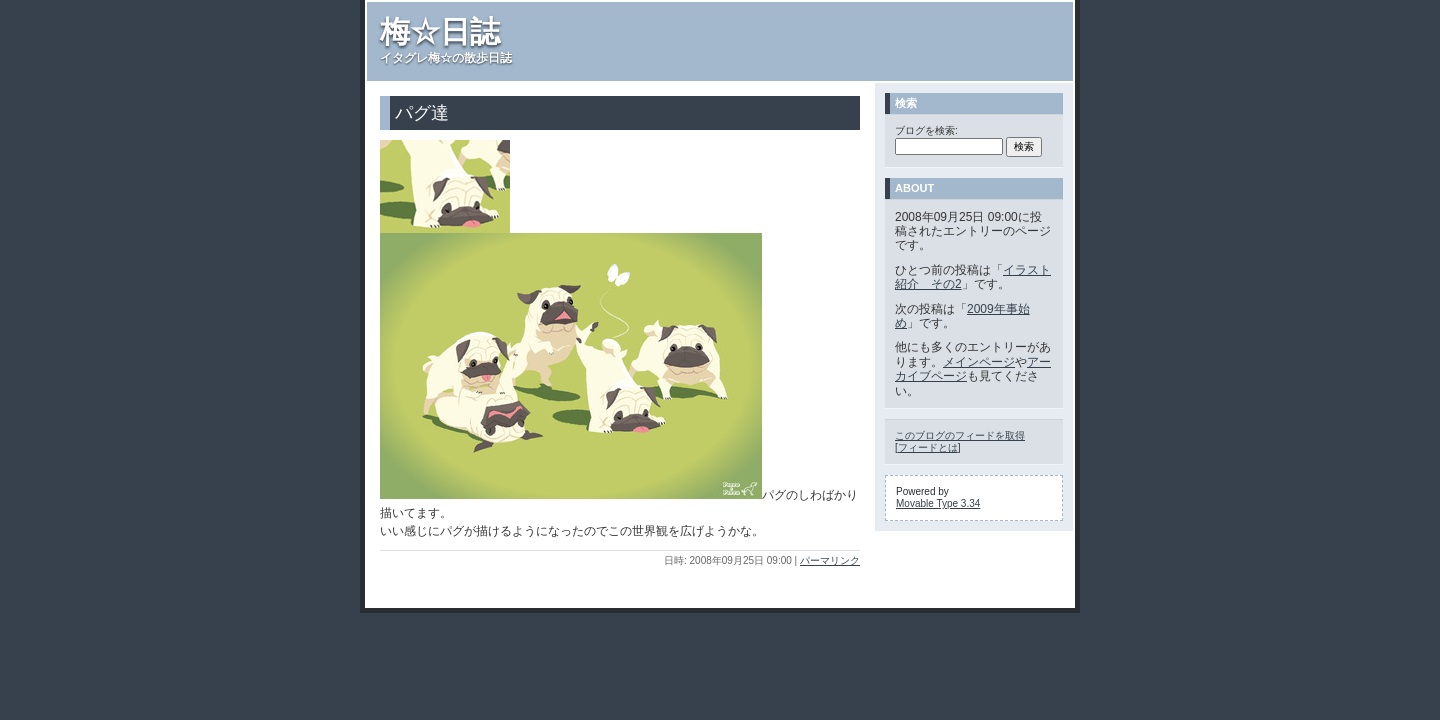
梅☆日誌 (440, 31)
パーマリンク (830, 560)
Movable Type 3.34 (938, 503)
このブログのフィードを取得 (960, 435)
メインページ (979, 362)
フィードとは (928, 447)
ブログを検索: (926, 130)
